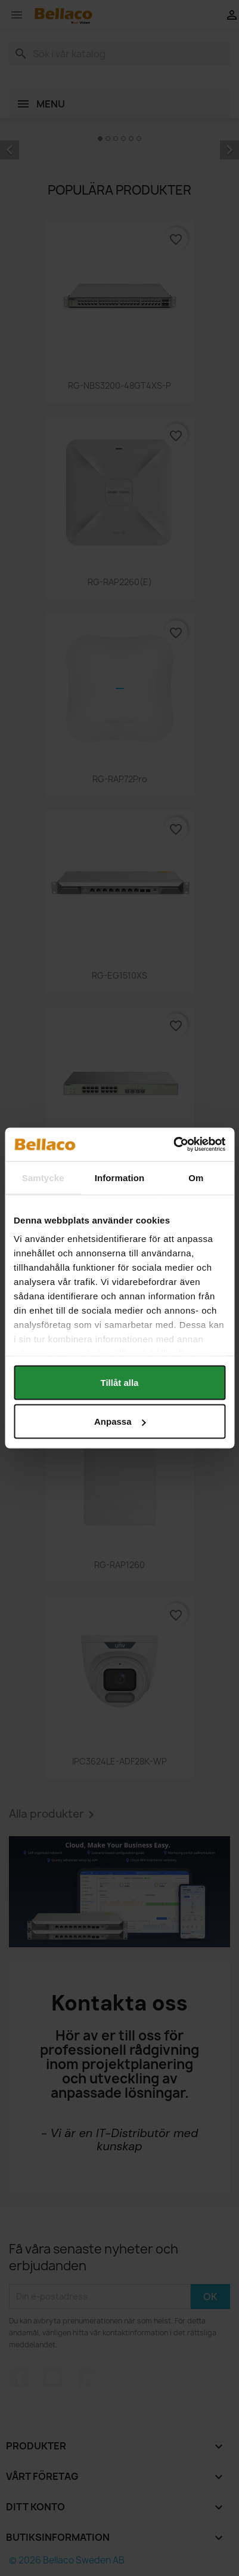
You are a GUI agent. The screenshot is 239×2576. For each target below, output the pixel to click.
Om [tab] (195, 1177)
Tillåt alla (120, 1382)
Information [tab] (120, 1177)
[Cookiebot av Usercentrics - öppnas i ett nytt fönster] (173, 1144)
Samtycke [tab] (43, 1177)
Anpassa (120, 1421)
